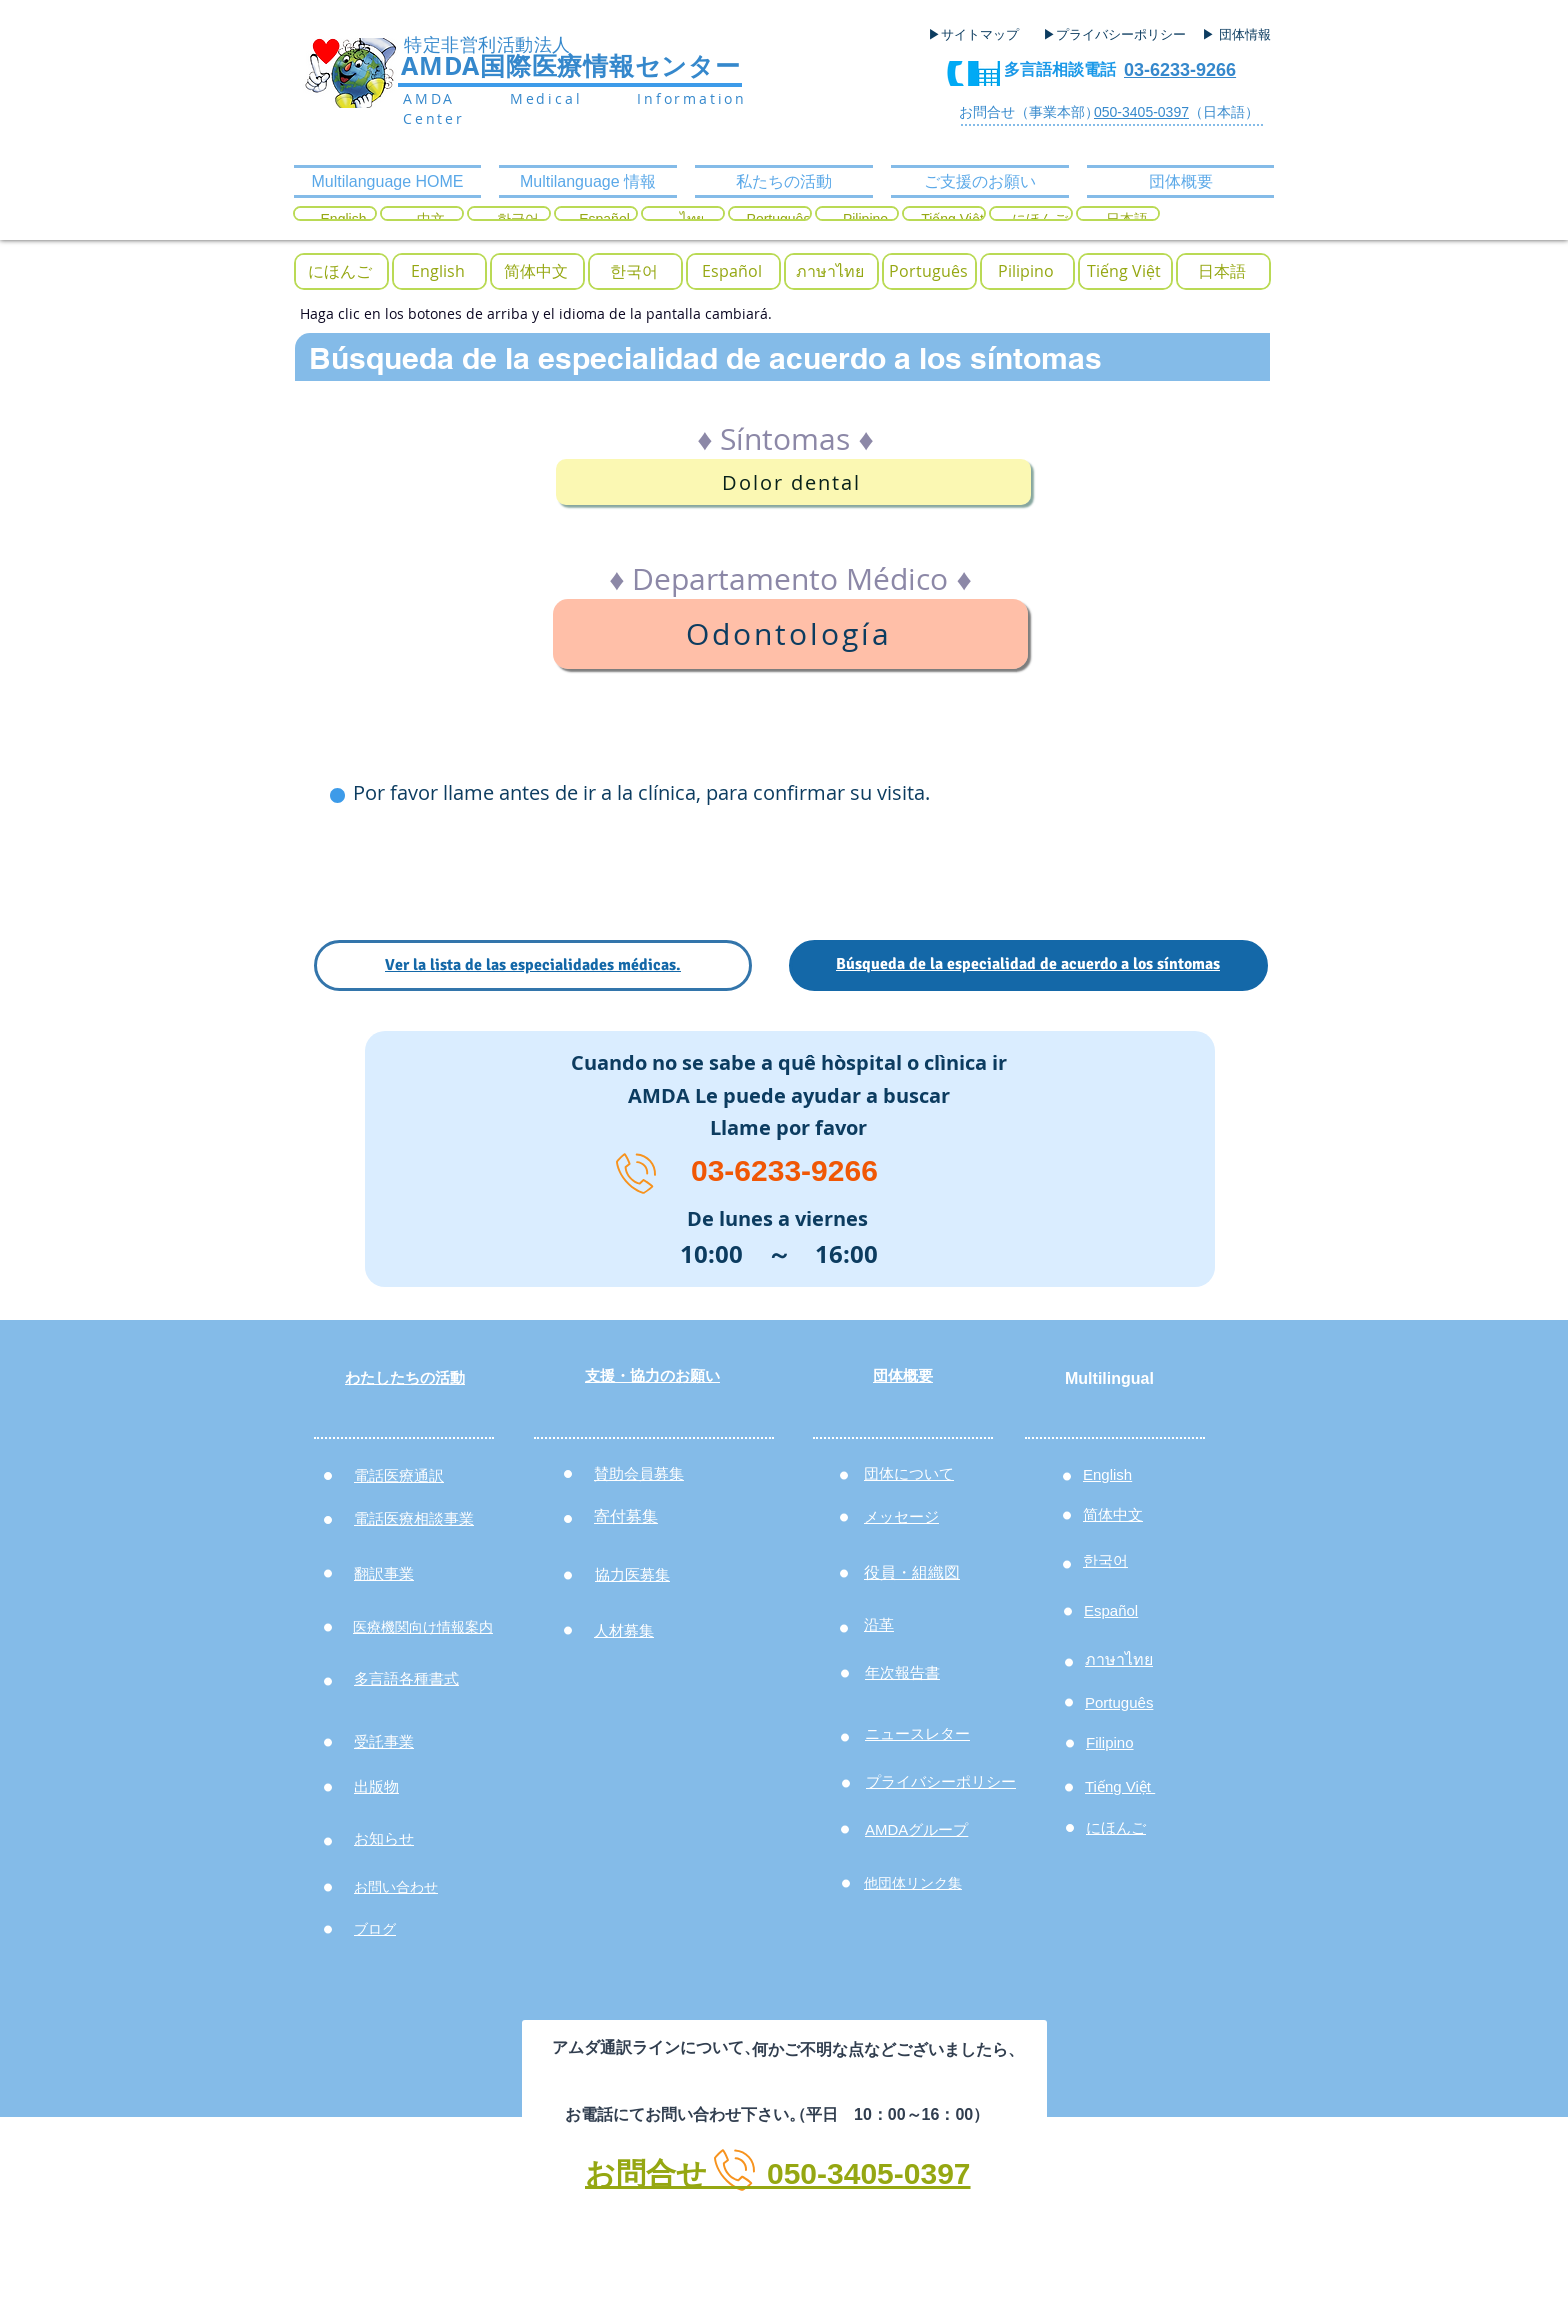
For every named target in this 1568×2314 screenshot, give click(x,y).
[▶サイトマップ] (980, 35)
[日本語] (1222, 271)
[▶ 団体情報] (1244, 35)
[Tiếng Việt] (1124, 271)
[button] (340, 271)
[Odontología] (790, 634)
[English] (438, 271)
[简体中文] (536, 271)
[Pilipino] (1026, 271)
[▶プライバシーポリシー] (1117, 35)
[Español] (732, 271)
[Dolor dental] (793, 482)
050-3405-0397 (1141, 112)
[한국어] (634, 271)
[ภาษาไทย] (830, 271)
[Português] (928, 271)
